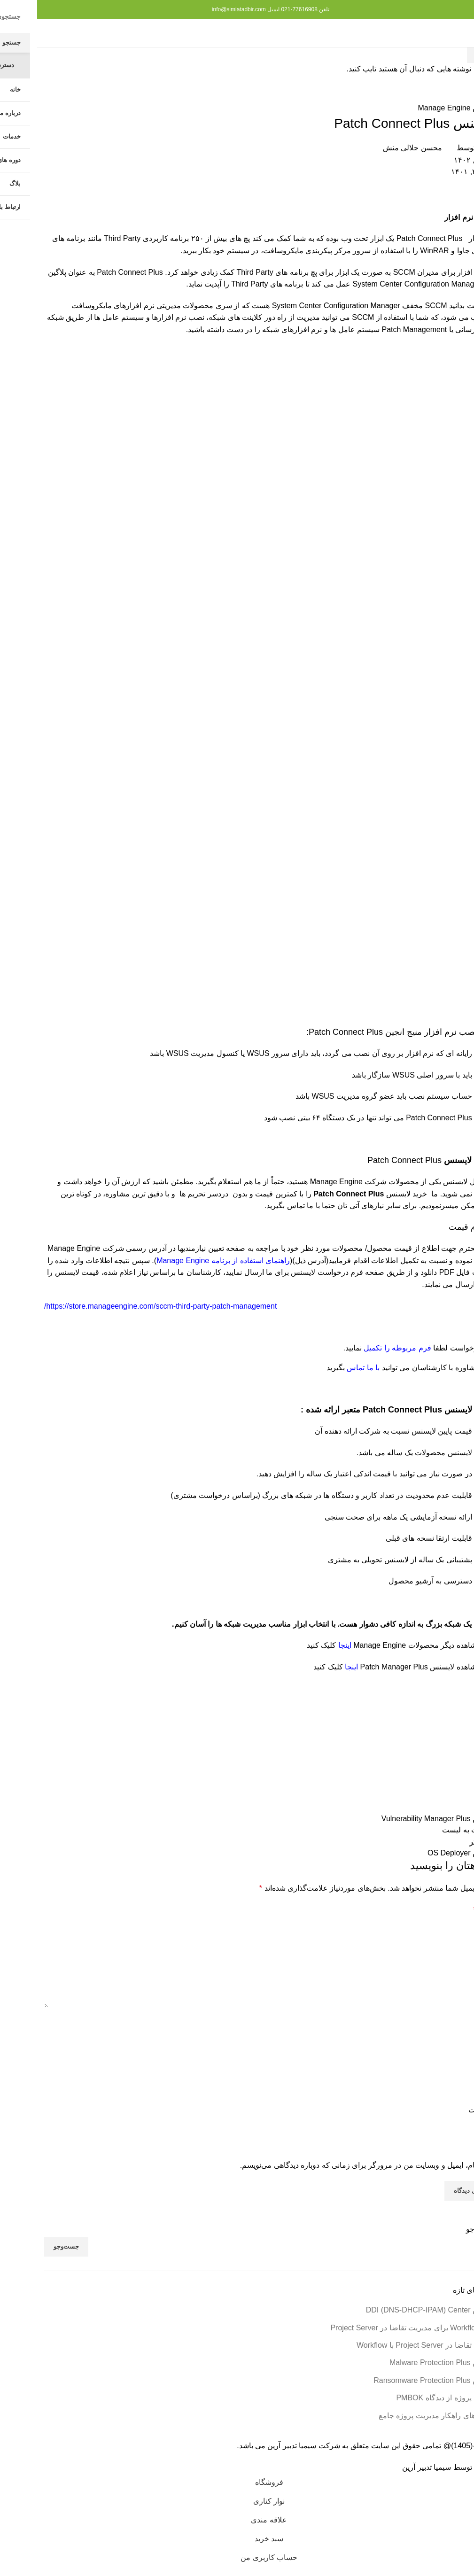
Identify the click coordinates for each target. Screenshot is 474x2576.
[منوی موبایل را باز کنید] (451, 32)
